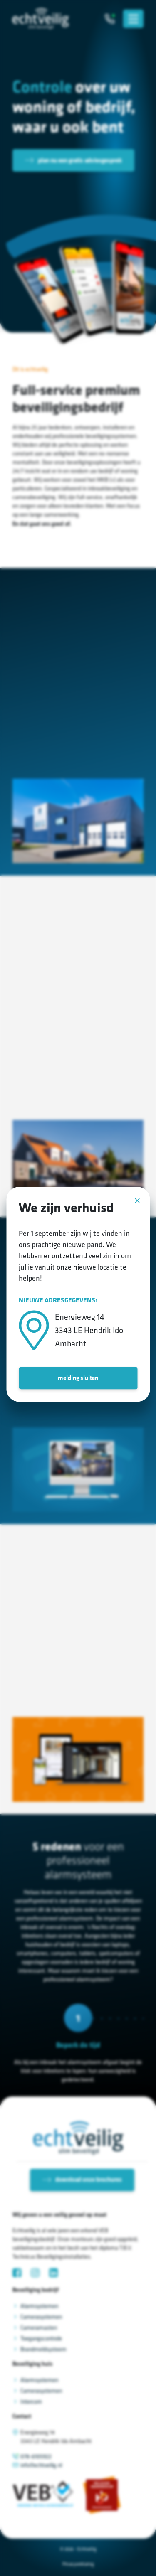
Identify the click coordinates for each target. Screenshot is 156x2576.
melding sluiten (78, 1377)
